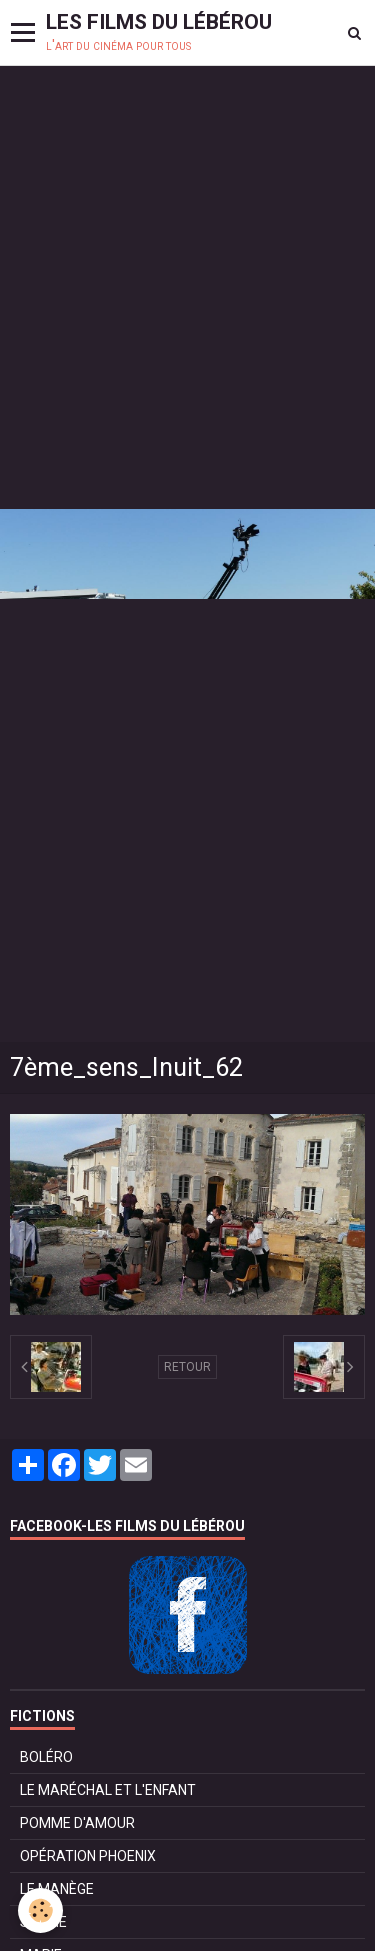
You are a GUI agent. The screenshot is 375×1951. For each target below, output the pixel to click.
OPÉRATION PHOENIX (88, 1856)
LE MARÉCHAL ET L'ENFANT (108, 1790)
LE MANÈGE (57, 1889)
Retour (187, 1367)
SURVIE (43, 1922)
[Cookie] (40, 1910)
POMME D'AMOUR (77, 1823)
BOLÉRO (46, 1757)
